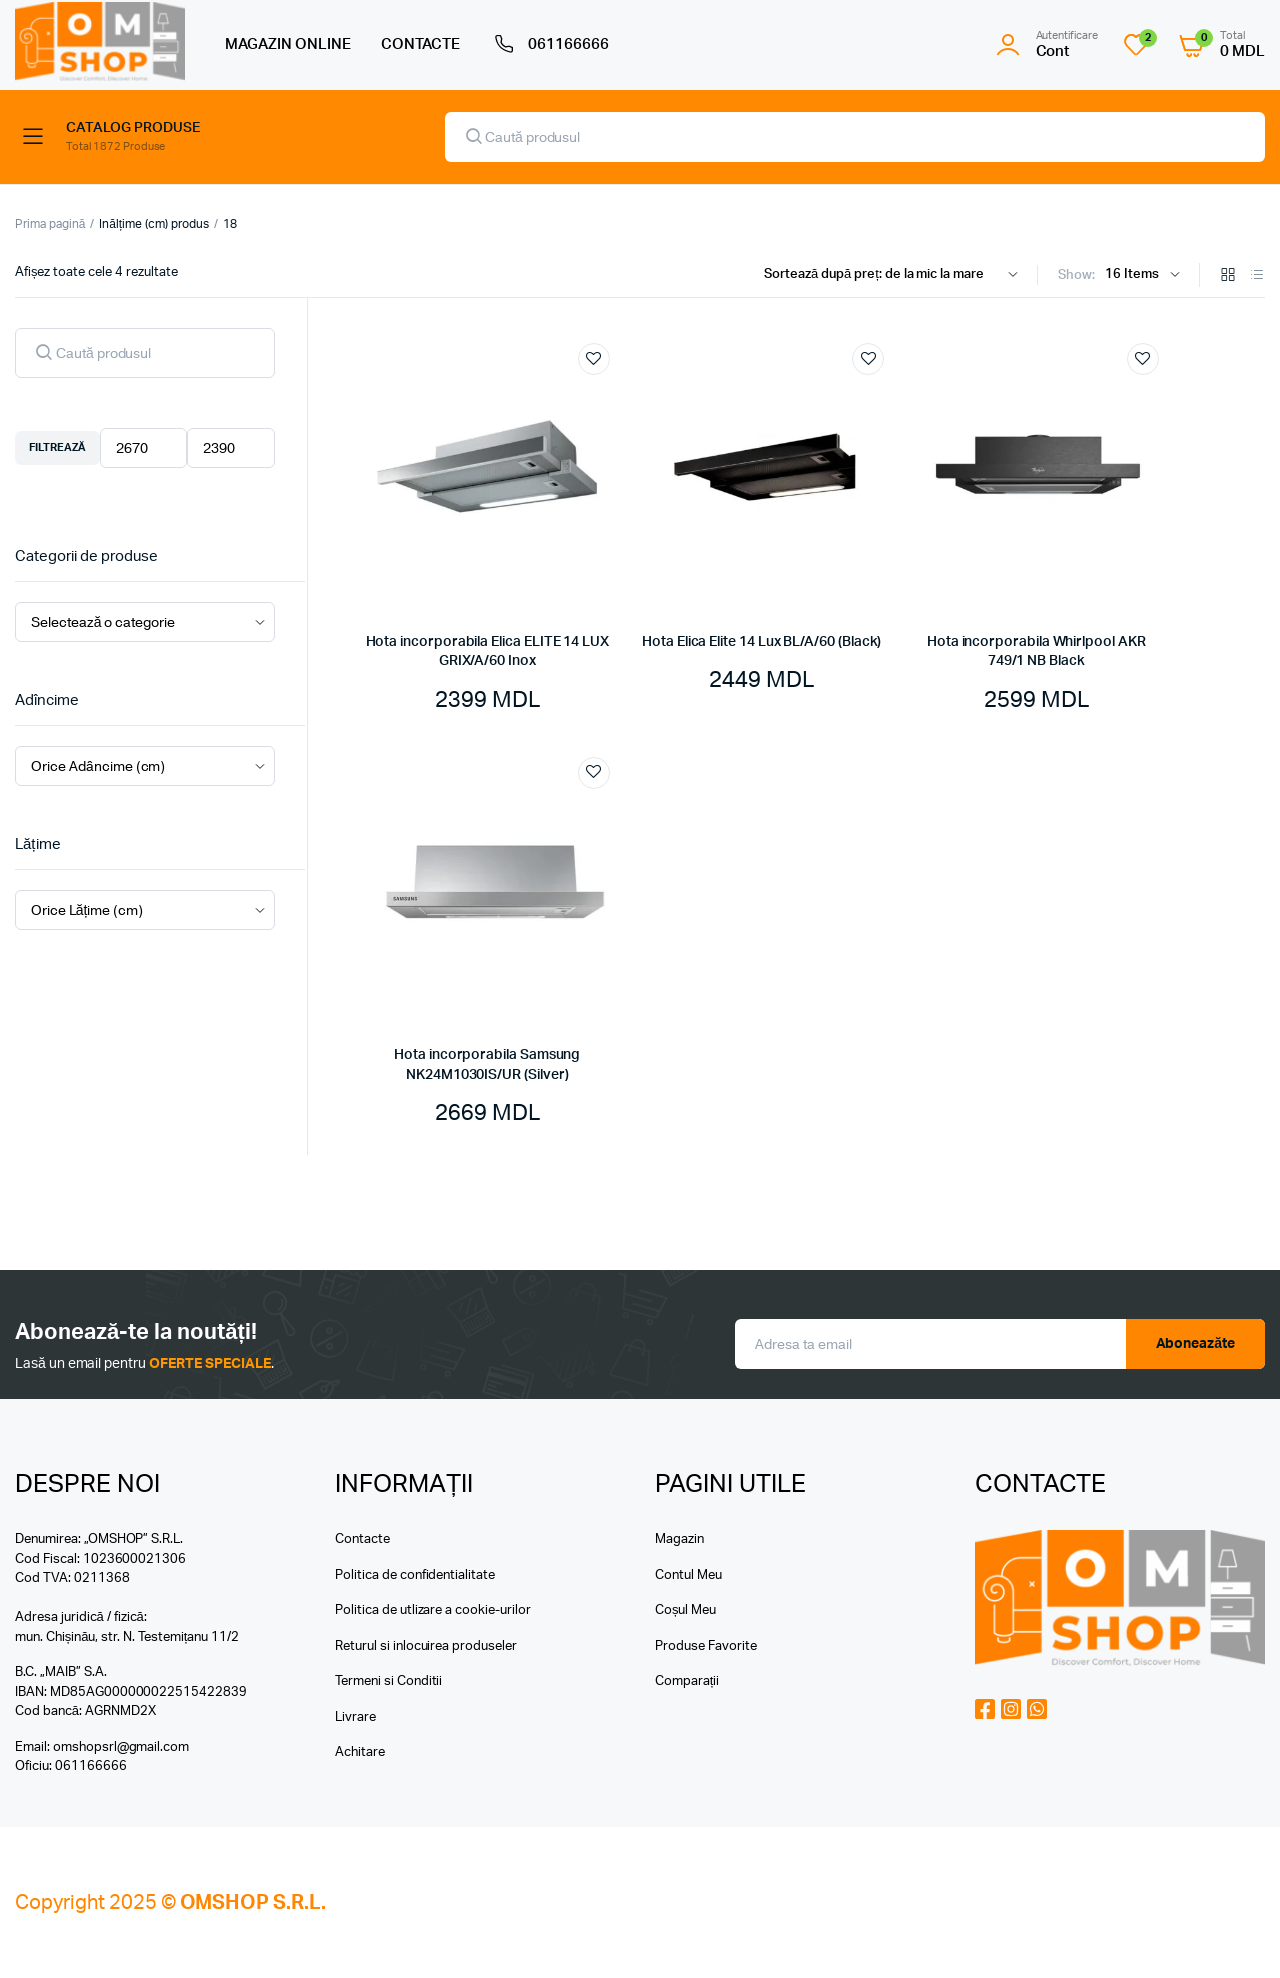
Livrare (355, 1717)
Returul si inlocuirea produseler (426, 1646)
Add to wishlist (594, 359)
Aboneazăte (1196, 1344)
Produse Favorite (706, 1646)
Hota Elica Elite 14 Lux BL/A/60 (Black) (761, 642)
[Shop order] (895, 275)
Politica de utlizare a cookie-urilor (433, 1610)
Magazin (679, 1539)
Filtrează (57, 447)
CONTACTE (421, 44)
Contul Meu (688, 1575)
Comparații (687, 1681)
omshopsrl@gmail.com (121, 1747)
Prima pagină (50, 224)
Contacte (362, 1539)
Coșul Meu (685, 1610)
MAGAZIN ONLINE (288, 44)
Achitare (360, 1752)
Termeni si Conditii (388, 1681)
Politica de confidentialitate (415, 1575)
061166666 (549, 45)
